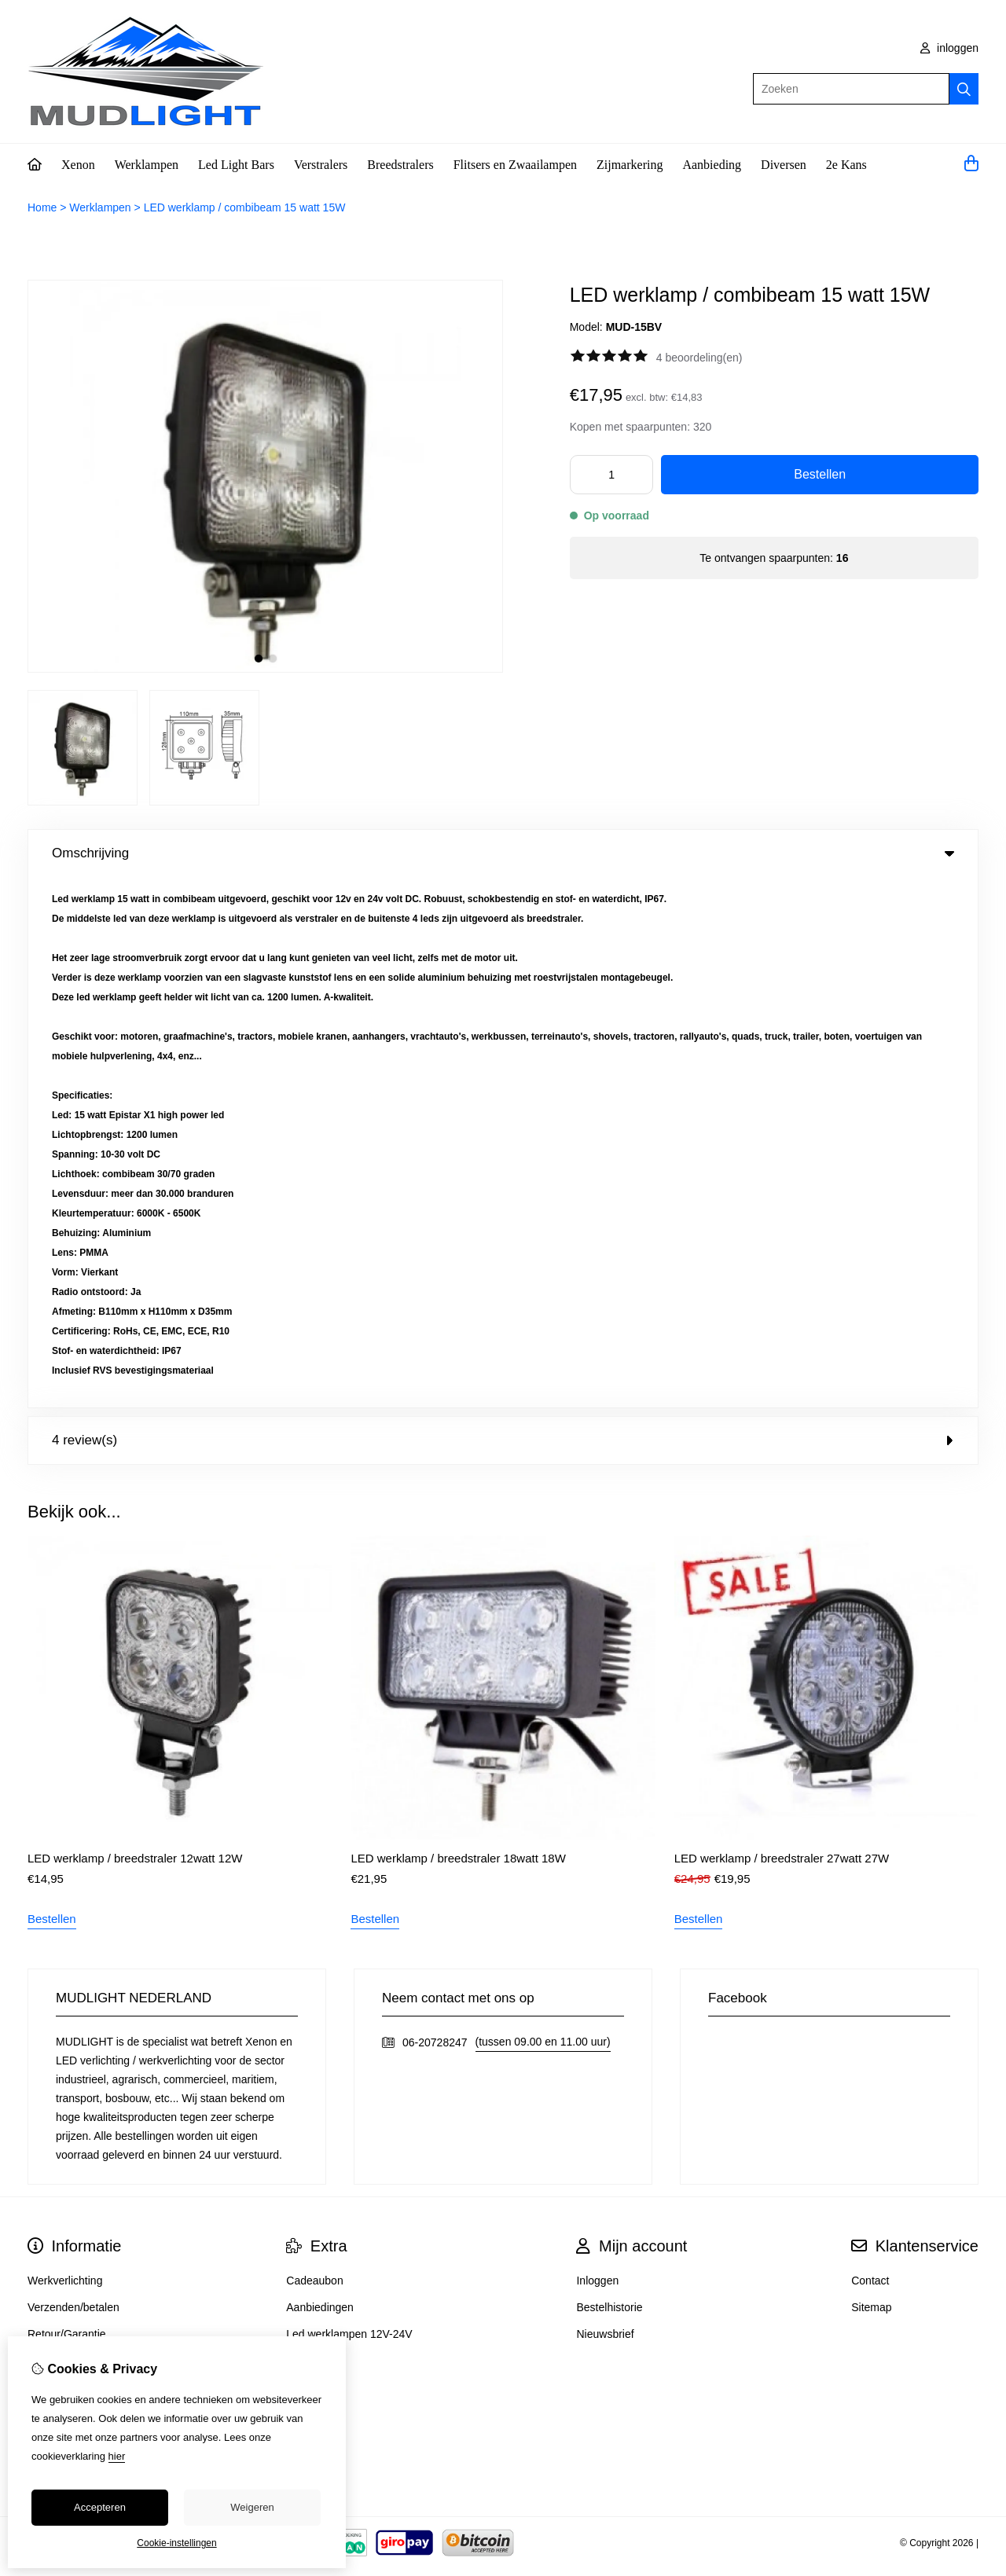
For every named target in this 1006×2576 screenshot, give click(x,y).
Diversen (783, 164)
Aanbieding (711, 164)
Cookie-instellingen (176, 2542)
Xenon (78, 164)
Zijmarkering (630, 164)
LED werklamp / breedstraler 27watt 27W (781, 1327)
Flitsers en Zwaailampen (515, 164)
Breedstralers (400, 164)
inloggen (949, 48)
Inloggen (597, 1750)
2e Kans (846, 164)
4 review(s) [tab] (503, 909)
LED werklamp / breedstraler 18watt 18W (458, 1327)
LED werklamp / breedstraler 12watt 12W (135, 1327)
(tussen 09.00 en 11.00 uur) (543, 1511)
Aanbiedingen (320, 1777)
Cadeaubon (314, 1750)
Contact (870, 1750)
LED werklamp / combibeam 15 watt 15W (245, 207)
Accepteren (100, 2507)
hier (117, 2456)
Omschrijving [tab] (503, 853)
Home (42, 207)
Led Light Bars (236, 164)
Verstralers (320, 164)
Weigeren (252, 2507)
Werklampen (146, 164)
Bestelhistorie (609, 1777)
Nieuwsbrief (604, 1803)
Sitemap (871, 1777)
